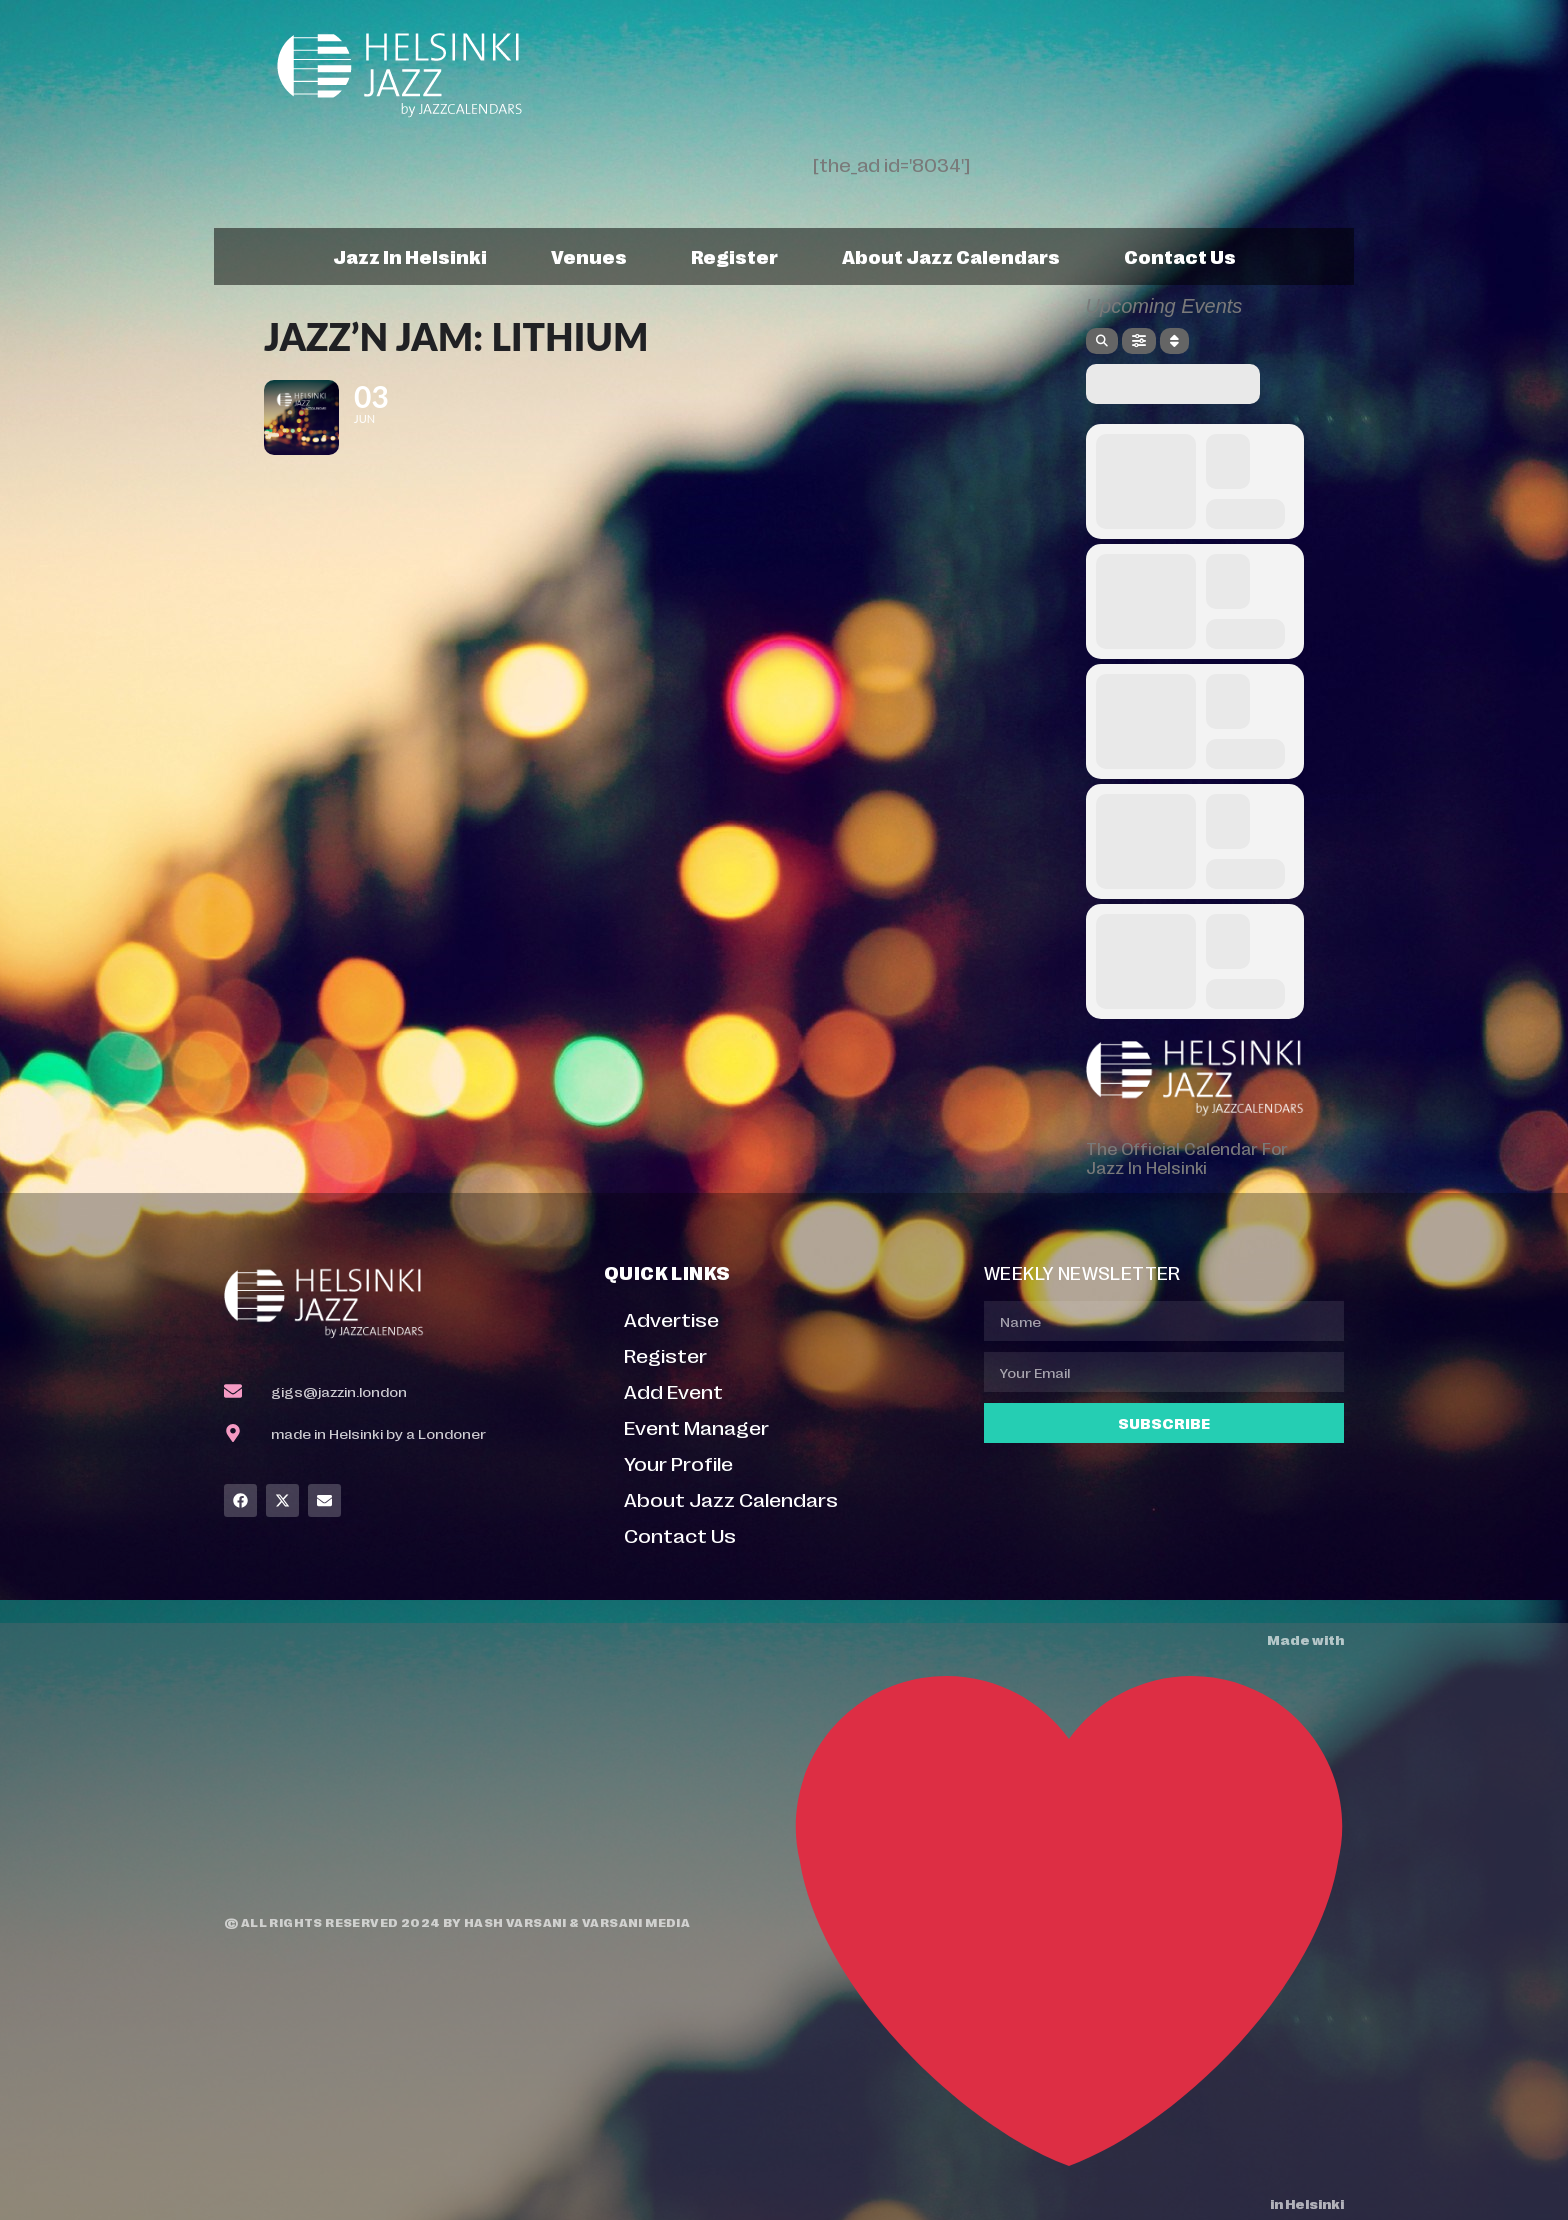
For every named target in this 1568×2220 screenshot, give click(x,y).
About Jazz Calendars (951, 256)
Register (734, 256)
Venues (589, 256)
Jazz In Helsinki (410, 256)
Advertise (671, 1318)
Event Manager (696, 1426)
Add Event (673, 1390)
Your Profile (678, 1462)
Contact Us (1180, 256)
